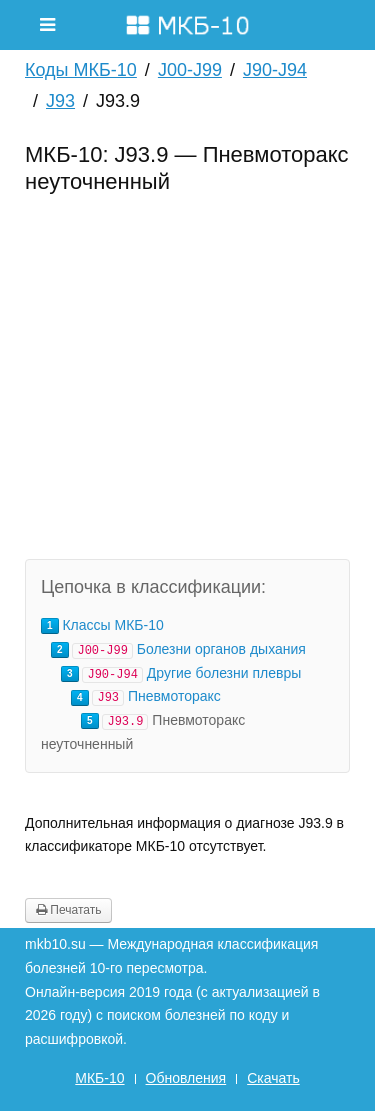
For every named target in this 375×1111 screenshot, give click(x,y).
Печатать (68, 910)
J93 (60, 101)
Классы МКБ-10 (112, 625)
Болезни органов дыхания (221, 649)
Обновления (186, 1078)
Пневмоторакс (174, 696)
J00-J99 (190, 70)
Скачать (273, 1078)
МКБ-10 (99, 1078)
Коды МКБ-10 (81, 70)
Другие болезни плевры (224, 673)
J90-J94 (275, 70)
